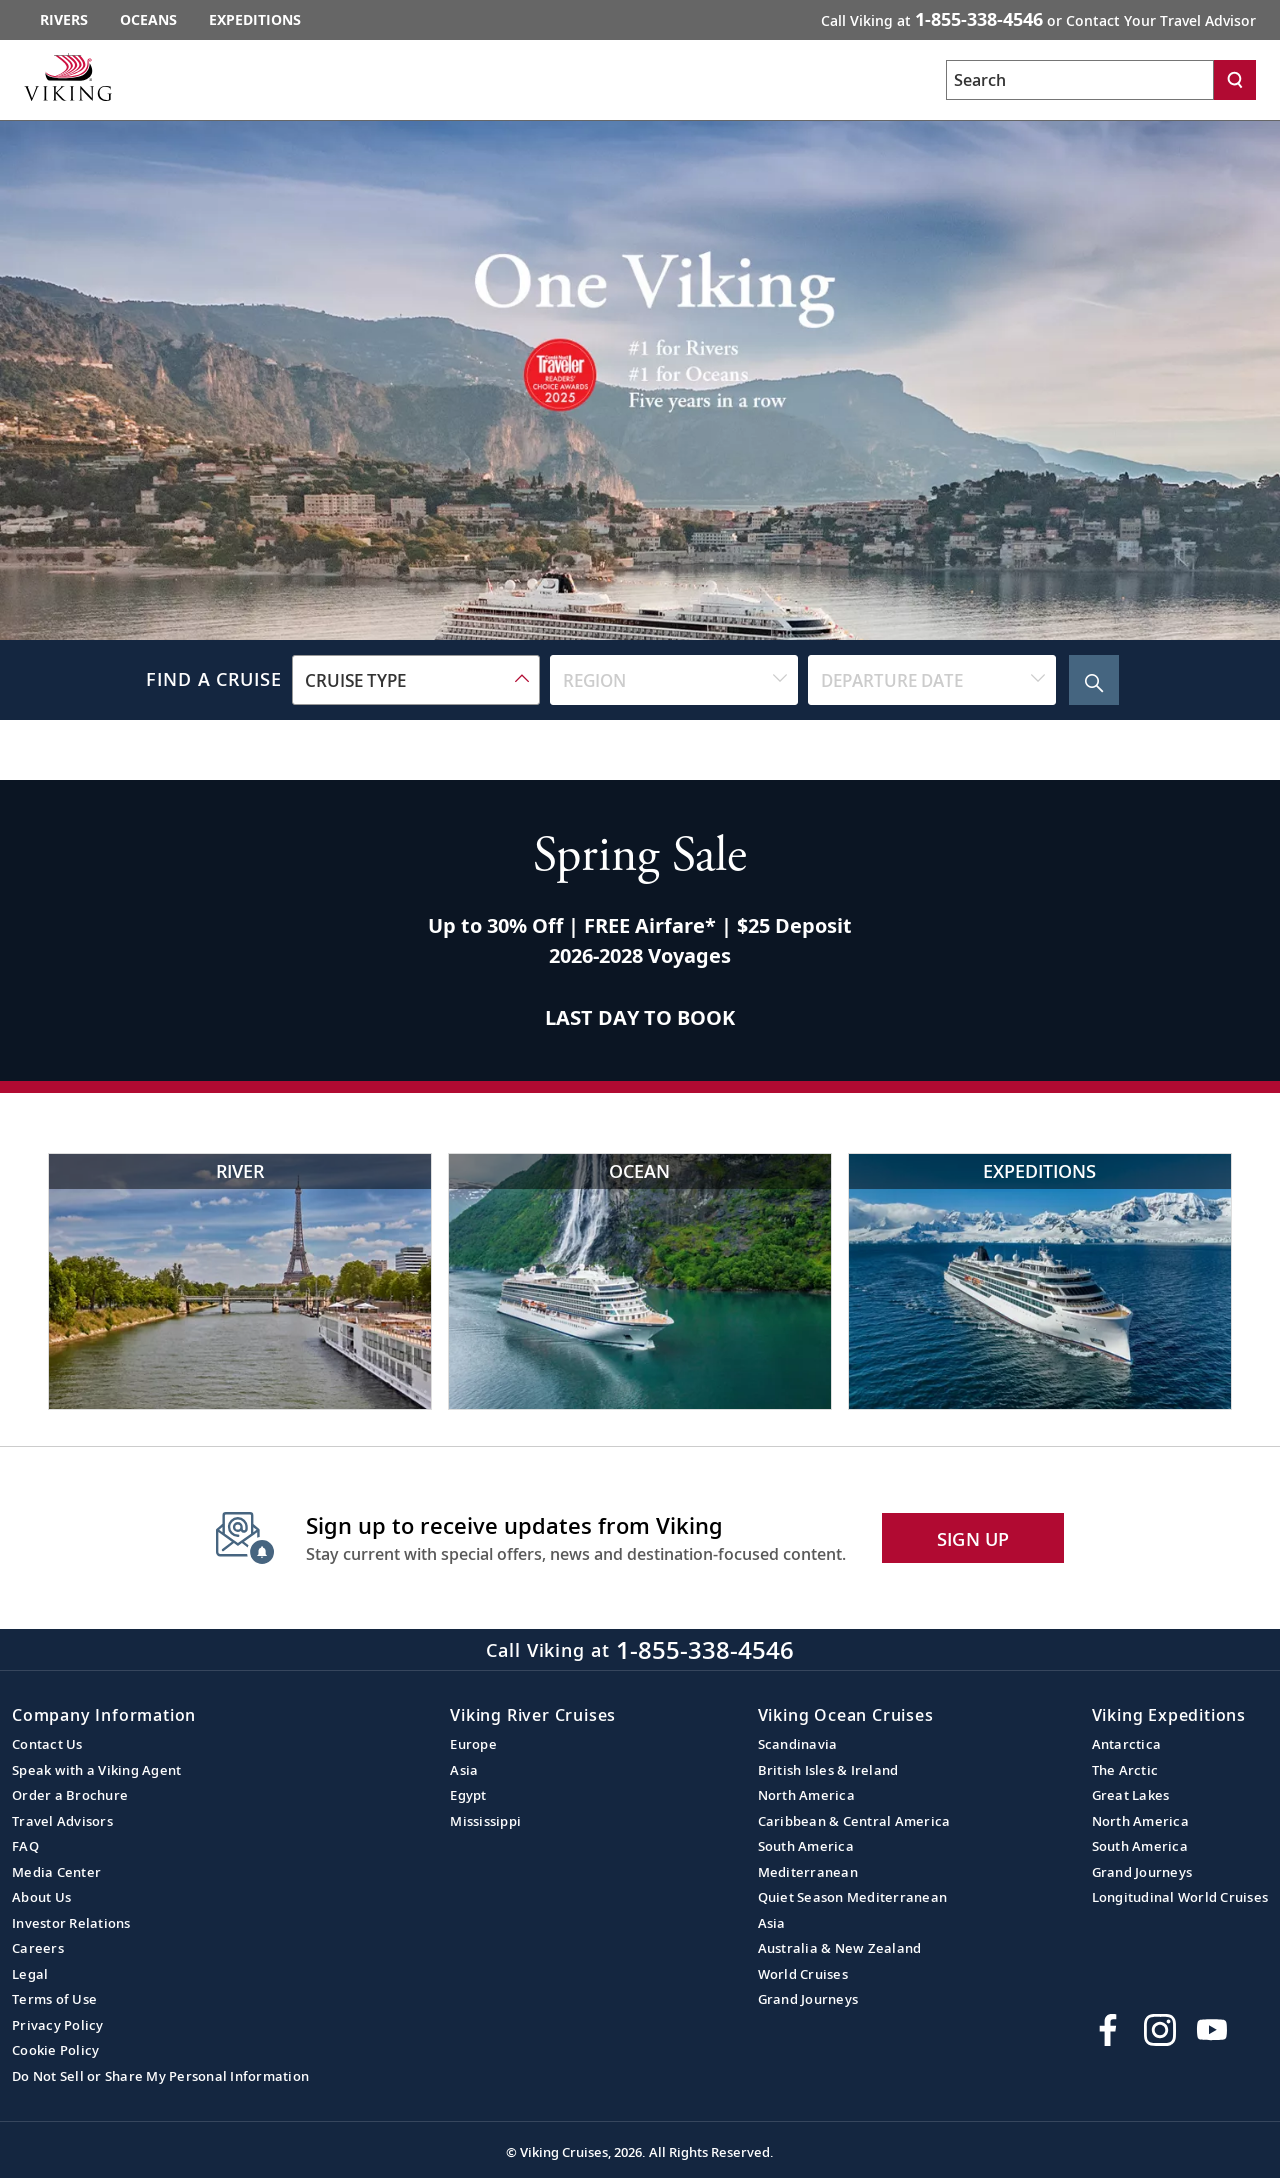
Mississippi (485, 1821)
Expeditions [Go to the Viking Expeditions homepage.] (255, 19)
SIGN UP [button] (973, 1539)
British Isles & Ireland (828, 1770)
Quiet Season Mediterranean (853, 1897)
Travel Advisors (62, 1821)
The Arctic (1125, 1770)
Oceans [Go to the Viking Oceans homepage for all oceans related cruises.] (148, 19)
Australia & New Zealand (840, 1948)
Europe (473, 1744)
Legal (30, 1974)
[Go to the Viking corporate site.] (68, 77)
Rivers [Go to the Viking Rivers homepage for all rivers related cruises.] (64, 19)
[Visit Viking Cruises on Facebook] (1108, 2030)
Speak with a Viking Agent (96, 1770)
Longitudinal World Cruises (1180, 1897)
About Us (41, 1897)
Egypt (468, 1795)
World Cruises (803, 1974)
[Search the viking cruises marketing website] (1080, 80)
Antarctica (1127, 1744)
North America (806, 1795)
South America (806, 1846)
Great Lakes (1131, 1795)
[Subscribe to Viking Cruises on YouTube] (1212, 2030)
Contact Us (47, 1744)
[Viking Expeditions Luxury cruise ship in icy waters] (1040, 1281)
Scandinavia (798, 1744)
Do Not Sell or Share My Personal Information (160, 2076)
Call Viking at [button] (1038, 19)
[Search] (1235, 80)
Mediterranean (808, 1872)
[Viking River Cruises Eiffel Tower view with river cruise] (240, 1281)
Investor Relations (71, 1923)
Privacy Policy (58, 2025)
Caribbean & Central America (854, 1821)
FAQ (25, 1846)
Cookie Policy (55, 2050)
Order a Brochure (70, 1795)
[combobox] (416, 680)
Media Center (56, 1872)
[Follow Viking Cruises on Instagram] (1160, 2030)
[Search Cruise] (1094, 680)
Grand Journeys (808, 1999)
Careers (38, 1948)
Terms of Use (54, 1999)
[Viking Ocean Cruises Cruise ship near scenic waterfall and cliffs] (640, 1281)
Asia (464, 1770)
